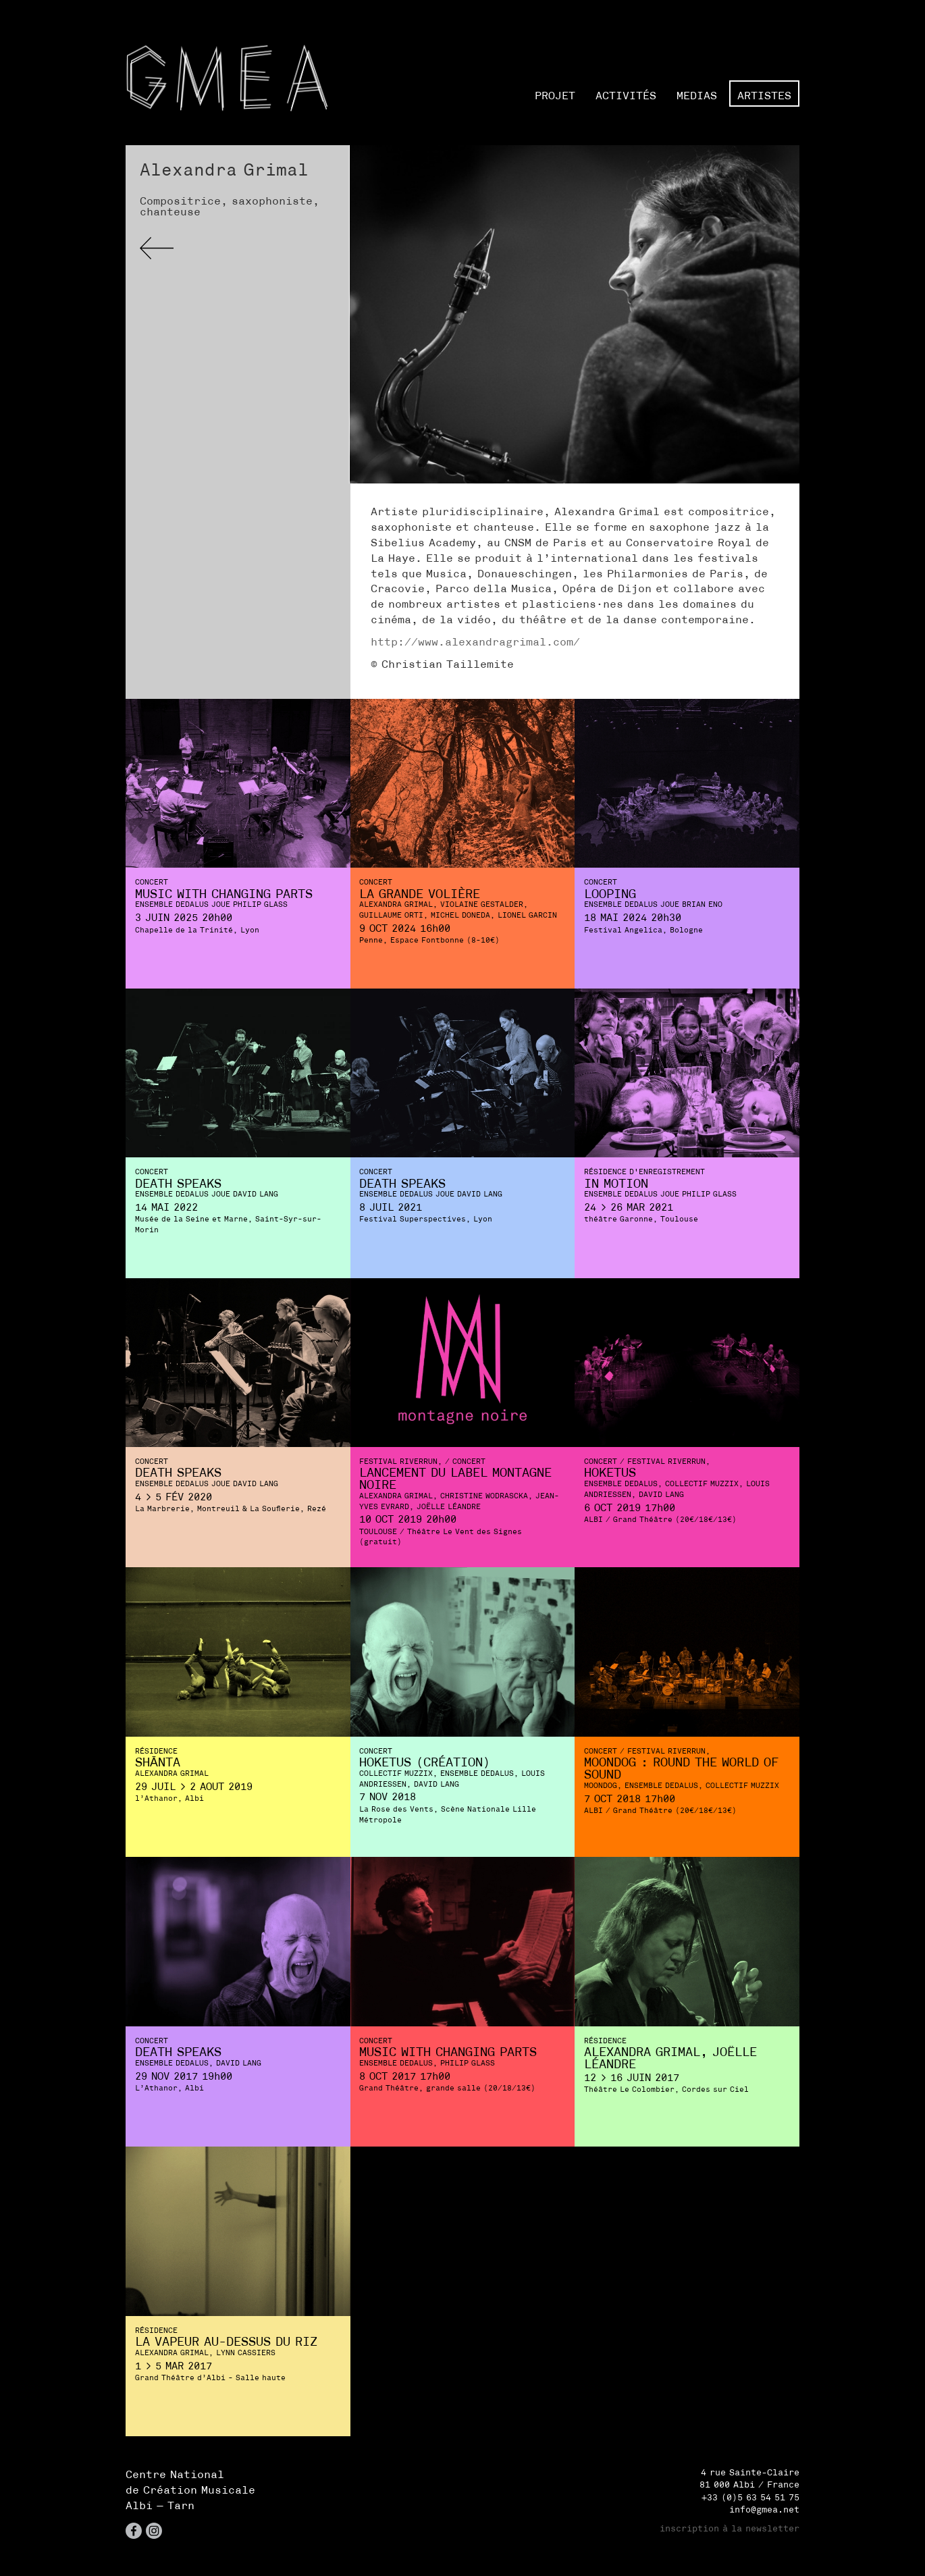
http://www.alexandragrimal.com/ (475, 641)
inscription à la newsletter (729, 2528)
